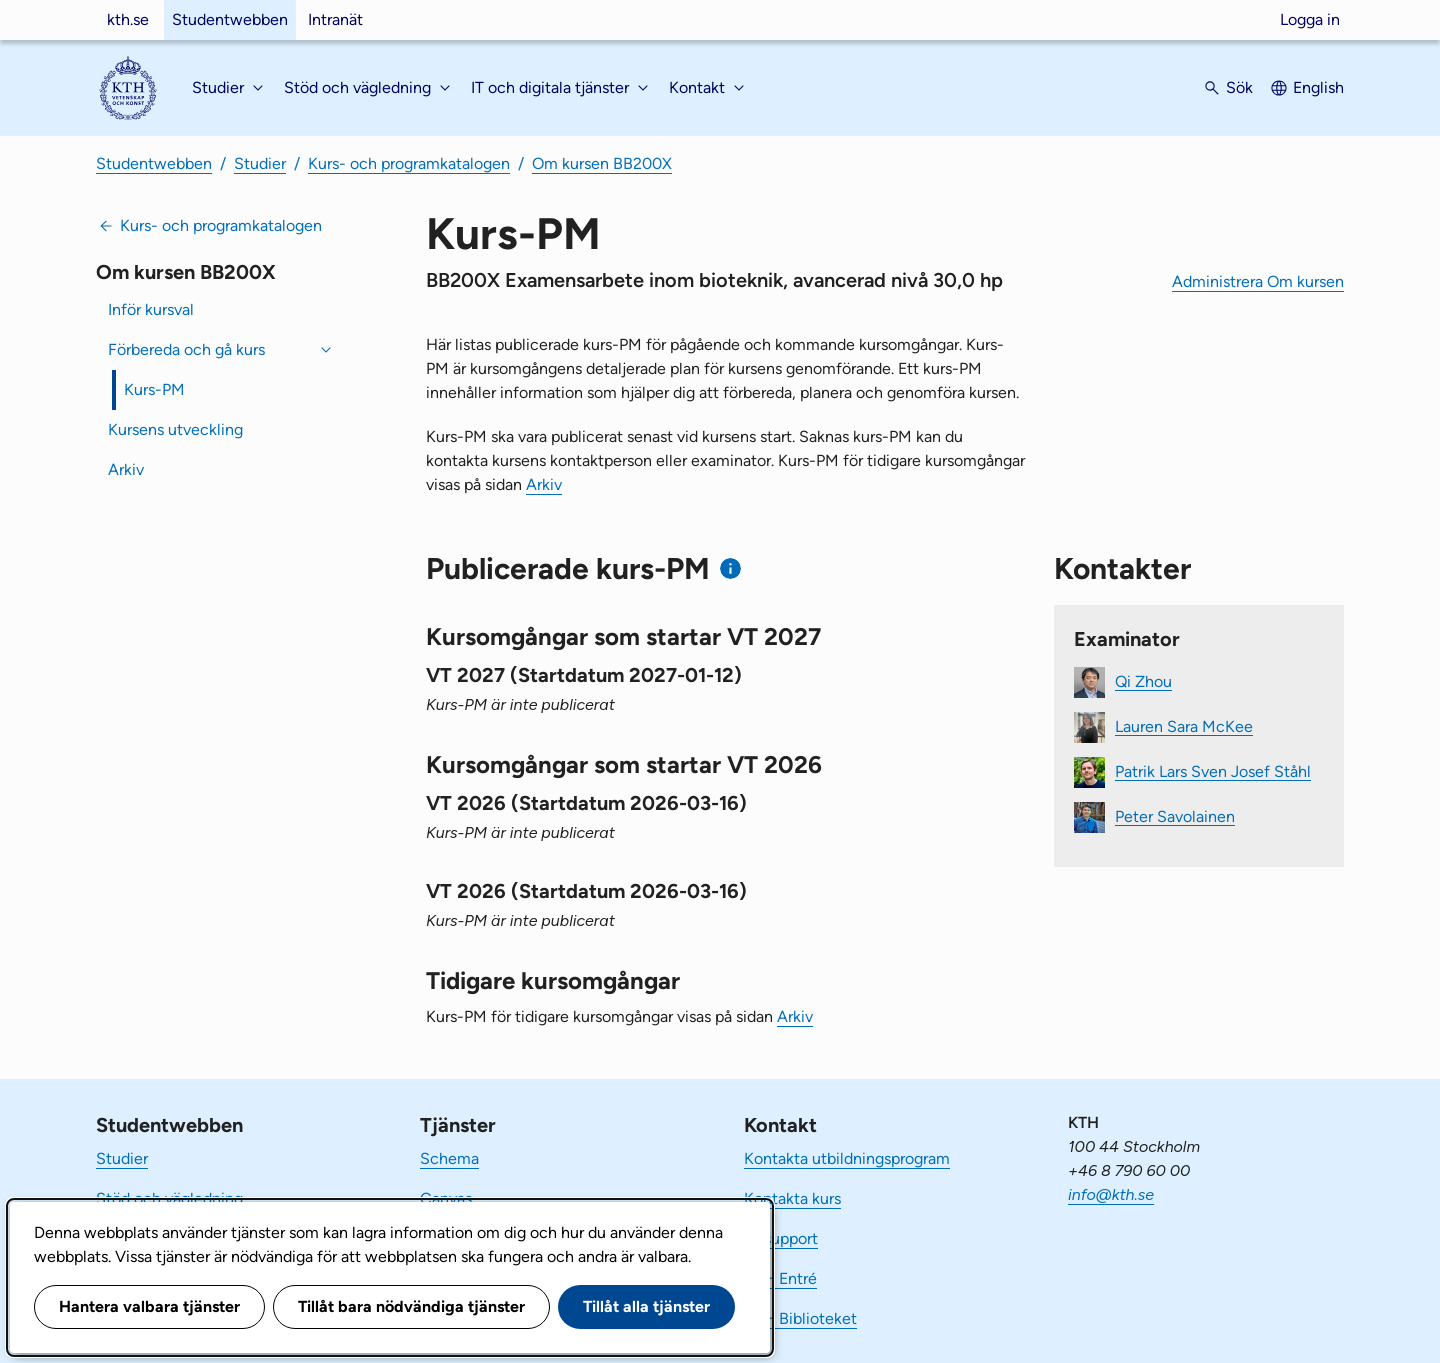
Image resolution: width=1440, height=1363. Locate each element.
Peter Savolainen (1175, 815)
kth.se (128, 19)
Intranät (335, 19)
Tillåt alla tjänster (646, 1306)
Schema (449, 1158)
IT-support (781, 1238)
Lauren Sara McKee (1184, 725)
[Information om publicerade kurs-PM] (730, 568)
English (1318, 87)
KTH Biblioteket (800, 1318)
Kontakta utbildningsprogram (847, 1158)
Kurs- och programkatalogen (409, 163)
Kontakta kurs (792, 1198)
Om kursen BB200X (602, 163)
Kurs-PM (154, 389)
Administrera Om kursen (1258, 281)
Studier (260, 163)
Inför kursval (151, 309)
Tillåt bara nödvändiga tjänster (411, 1306)
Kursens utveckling (175, 429)
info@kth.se (1111, 1194)
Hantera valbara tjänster (149, 1306)
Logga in (1310, 19)
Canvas (446, 1198)
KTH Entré (780, 1278)
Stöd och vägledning (169, 1198)
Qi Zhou (1143, 680)
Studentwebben (230, 19)
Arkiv (126, 469)
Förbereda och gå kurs (186, 349)
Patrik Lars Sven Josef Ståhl (1213, 770)
